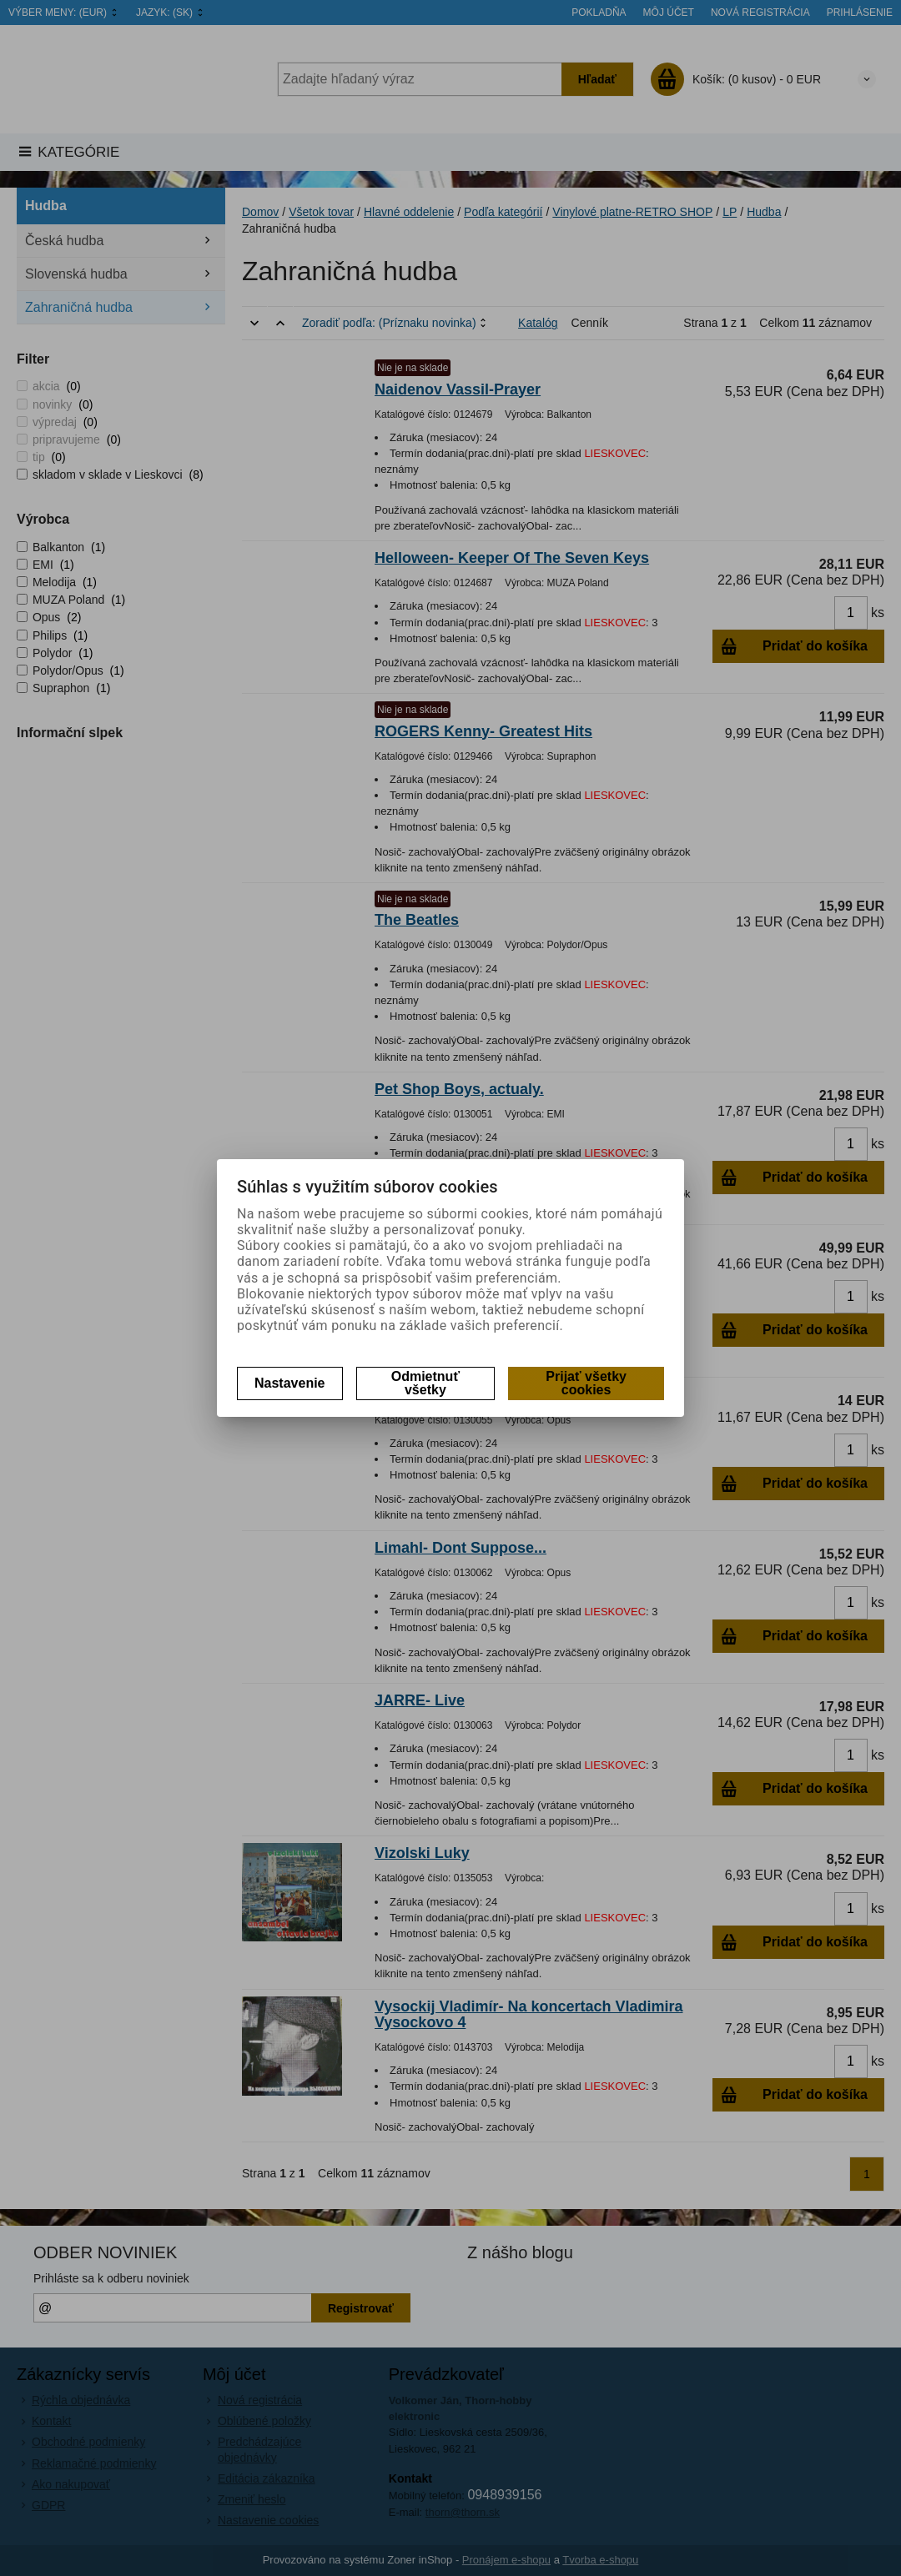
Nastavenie (289, 1383)
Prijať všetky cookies (586, 1383)
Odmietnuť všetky (425, 1383)
